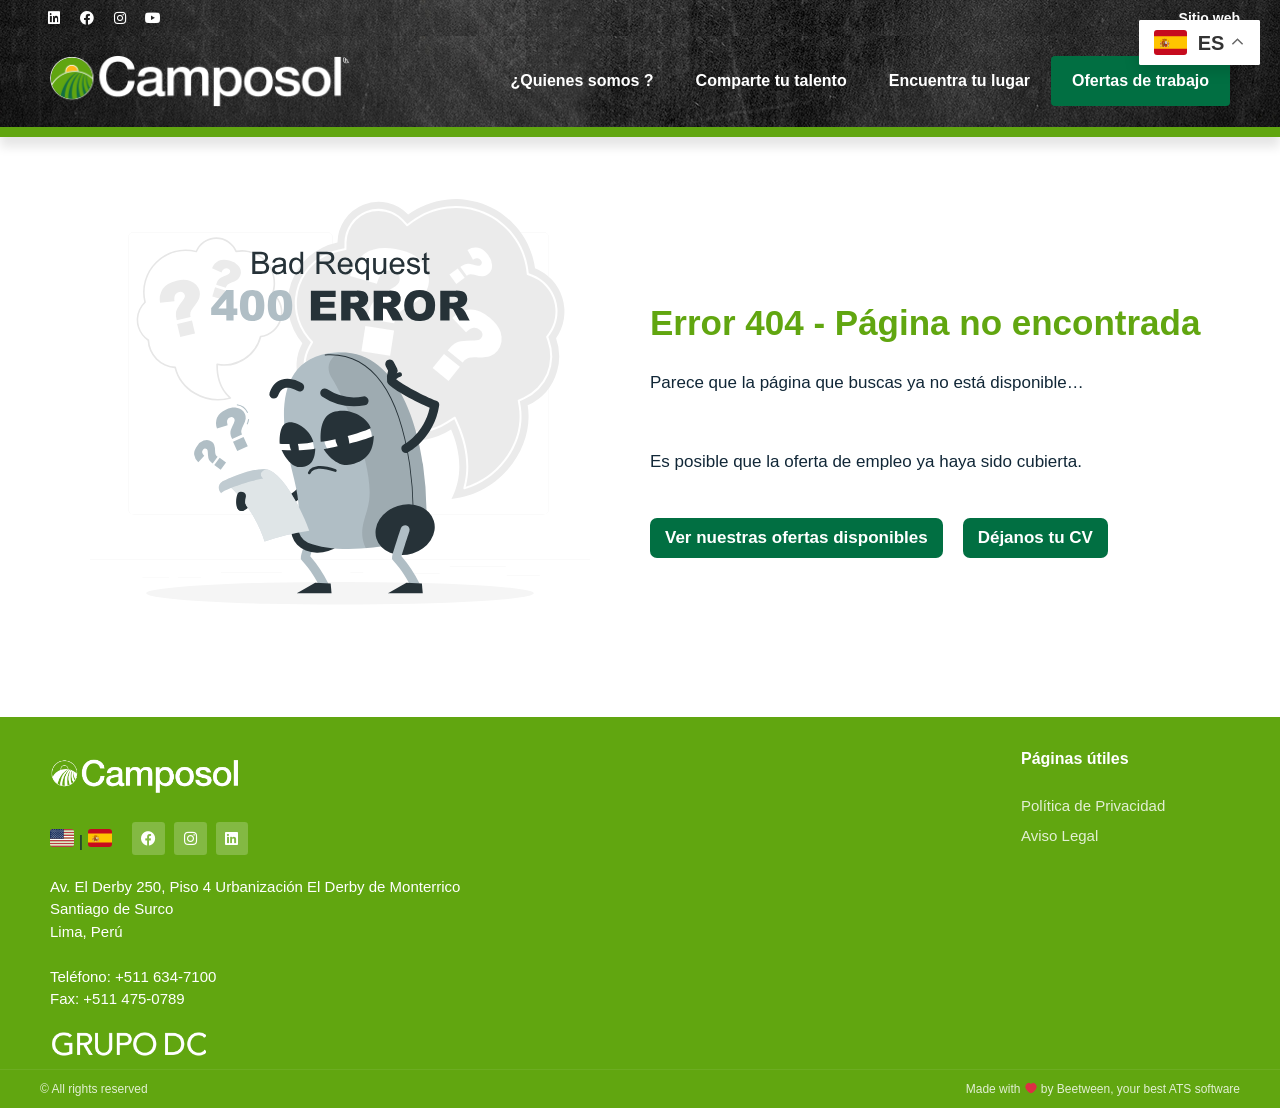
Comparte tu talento (771, 80)
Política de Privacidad (1093, 805)
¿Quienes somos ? (581, 80)
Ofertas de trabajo (1140, 80)
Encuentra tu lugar (959, 80)
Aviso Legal (1059, 835)
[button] (796, 538)
